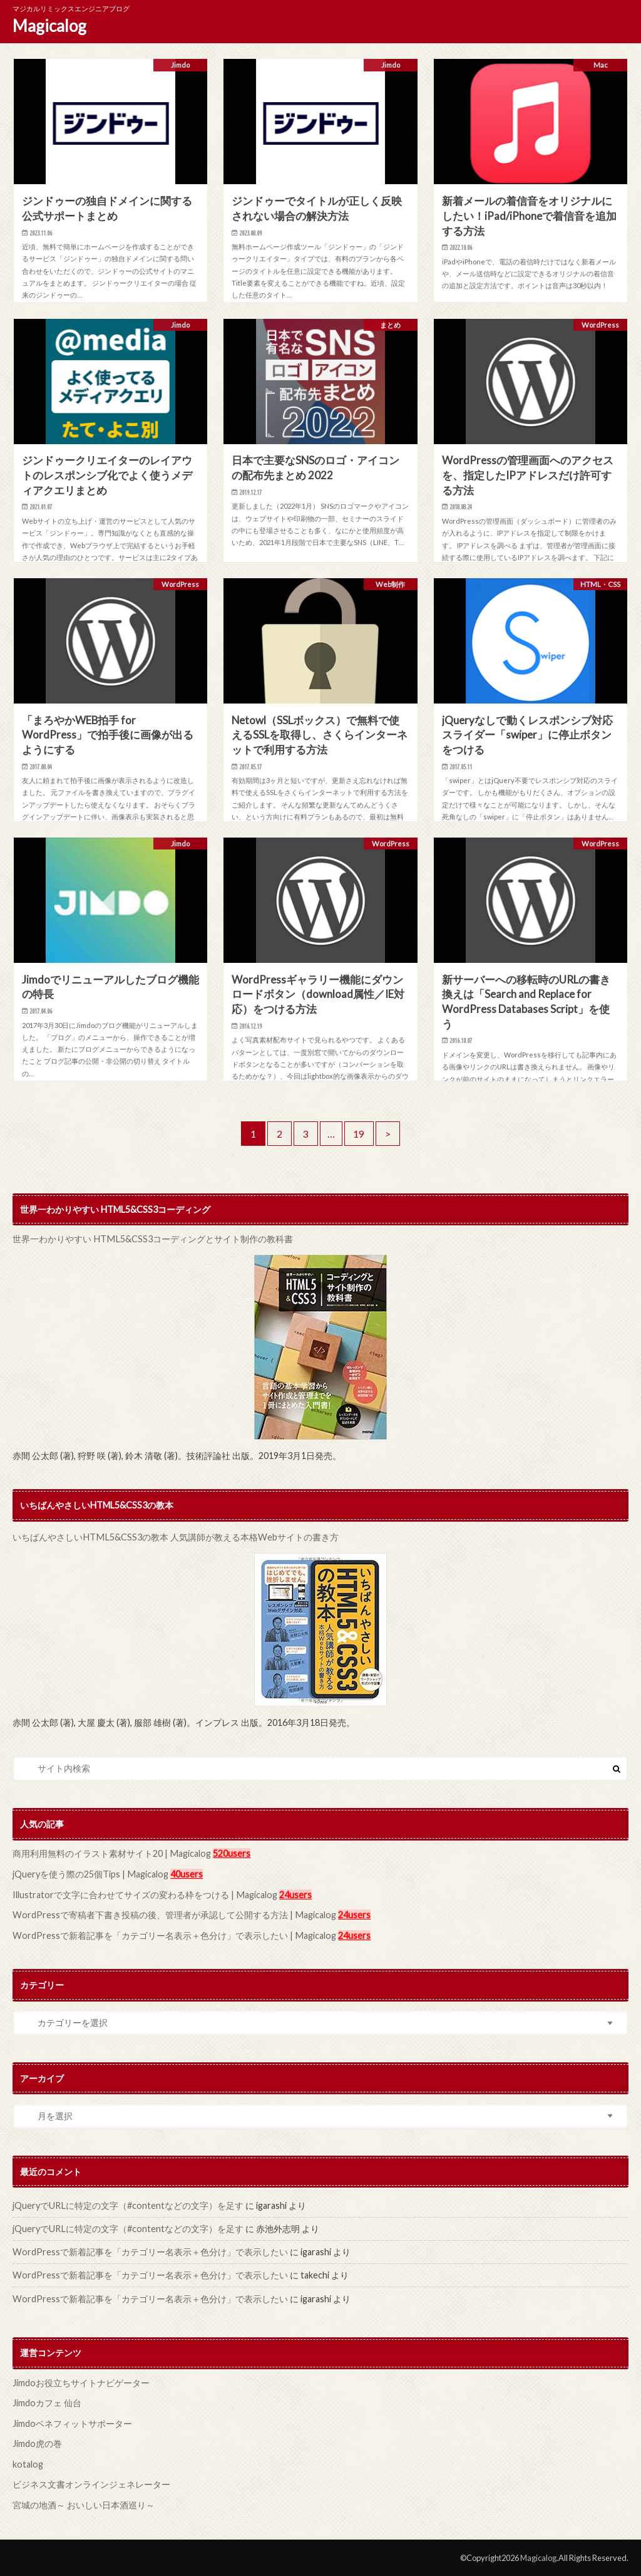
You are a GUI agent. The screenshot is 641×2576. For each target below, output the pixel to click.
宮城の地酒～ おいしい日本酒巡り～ (84, 2503)
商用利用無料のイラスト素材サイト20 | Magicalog (111, 1853)
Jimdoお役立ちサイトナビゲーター (81, 2381)
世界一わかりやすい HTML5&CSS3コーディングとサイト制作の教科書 (151, 1238)
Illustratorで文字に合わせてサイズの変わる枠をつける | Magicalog (144, 1894)
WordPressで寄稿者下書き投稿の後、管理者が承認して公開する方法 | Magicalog (174, 1914)
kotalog (28, 2463)
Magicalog (49, 26)
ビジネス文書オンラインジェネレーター (91, 2483)
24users (294, 1894)
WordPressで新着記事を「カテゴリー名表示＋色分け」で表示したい (150, 2251)
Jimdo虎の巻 (37, 2443)
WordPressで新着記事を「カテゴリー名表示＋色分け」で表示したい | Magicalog (174, 1934)
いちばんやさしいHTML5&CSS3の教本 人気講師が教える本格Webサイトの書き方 (174, 1537)
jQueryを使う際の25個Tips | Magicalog (90, 1874)
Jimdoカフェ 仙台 (47, 2402)
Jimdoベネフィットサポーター (72, 2422)
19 (359, 1134)
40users (185, 1874)
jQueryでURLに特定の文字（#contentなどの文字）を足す (128, 2204)
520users (230, 1853)
